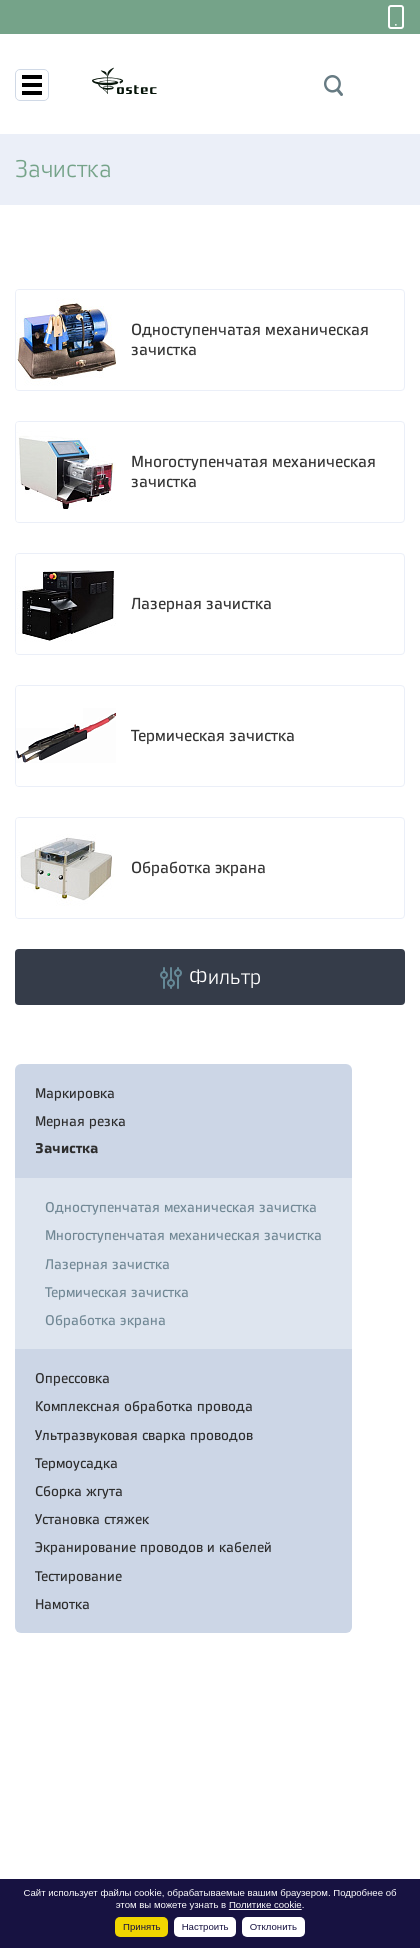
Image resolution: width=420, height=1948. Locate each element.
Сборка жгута (79, 1491)
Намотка (62, 1604)
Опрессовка (72, 1378)
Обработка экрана (198, 868)
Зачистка (66, 1148)
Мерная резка (80, 1121)
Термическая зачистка (213, 736)
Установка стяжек (92, 1519)
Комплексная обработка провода (144, 1406)
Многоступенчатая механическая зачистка (253, 472)
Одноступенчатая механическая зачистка (250, 340)
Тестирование (78, 1576)
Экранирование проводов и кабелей (153, 1547)
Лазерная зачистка (201, 604)
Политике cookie (265, 1904)
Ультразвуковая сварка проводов (144, 1435)
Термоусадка (76, 1463)
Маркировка (75, 1093)
